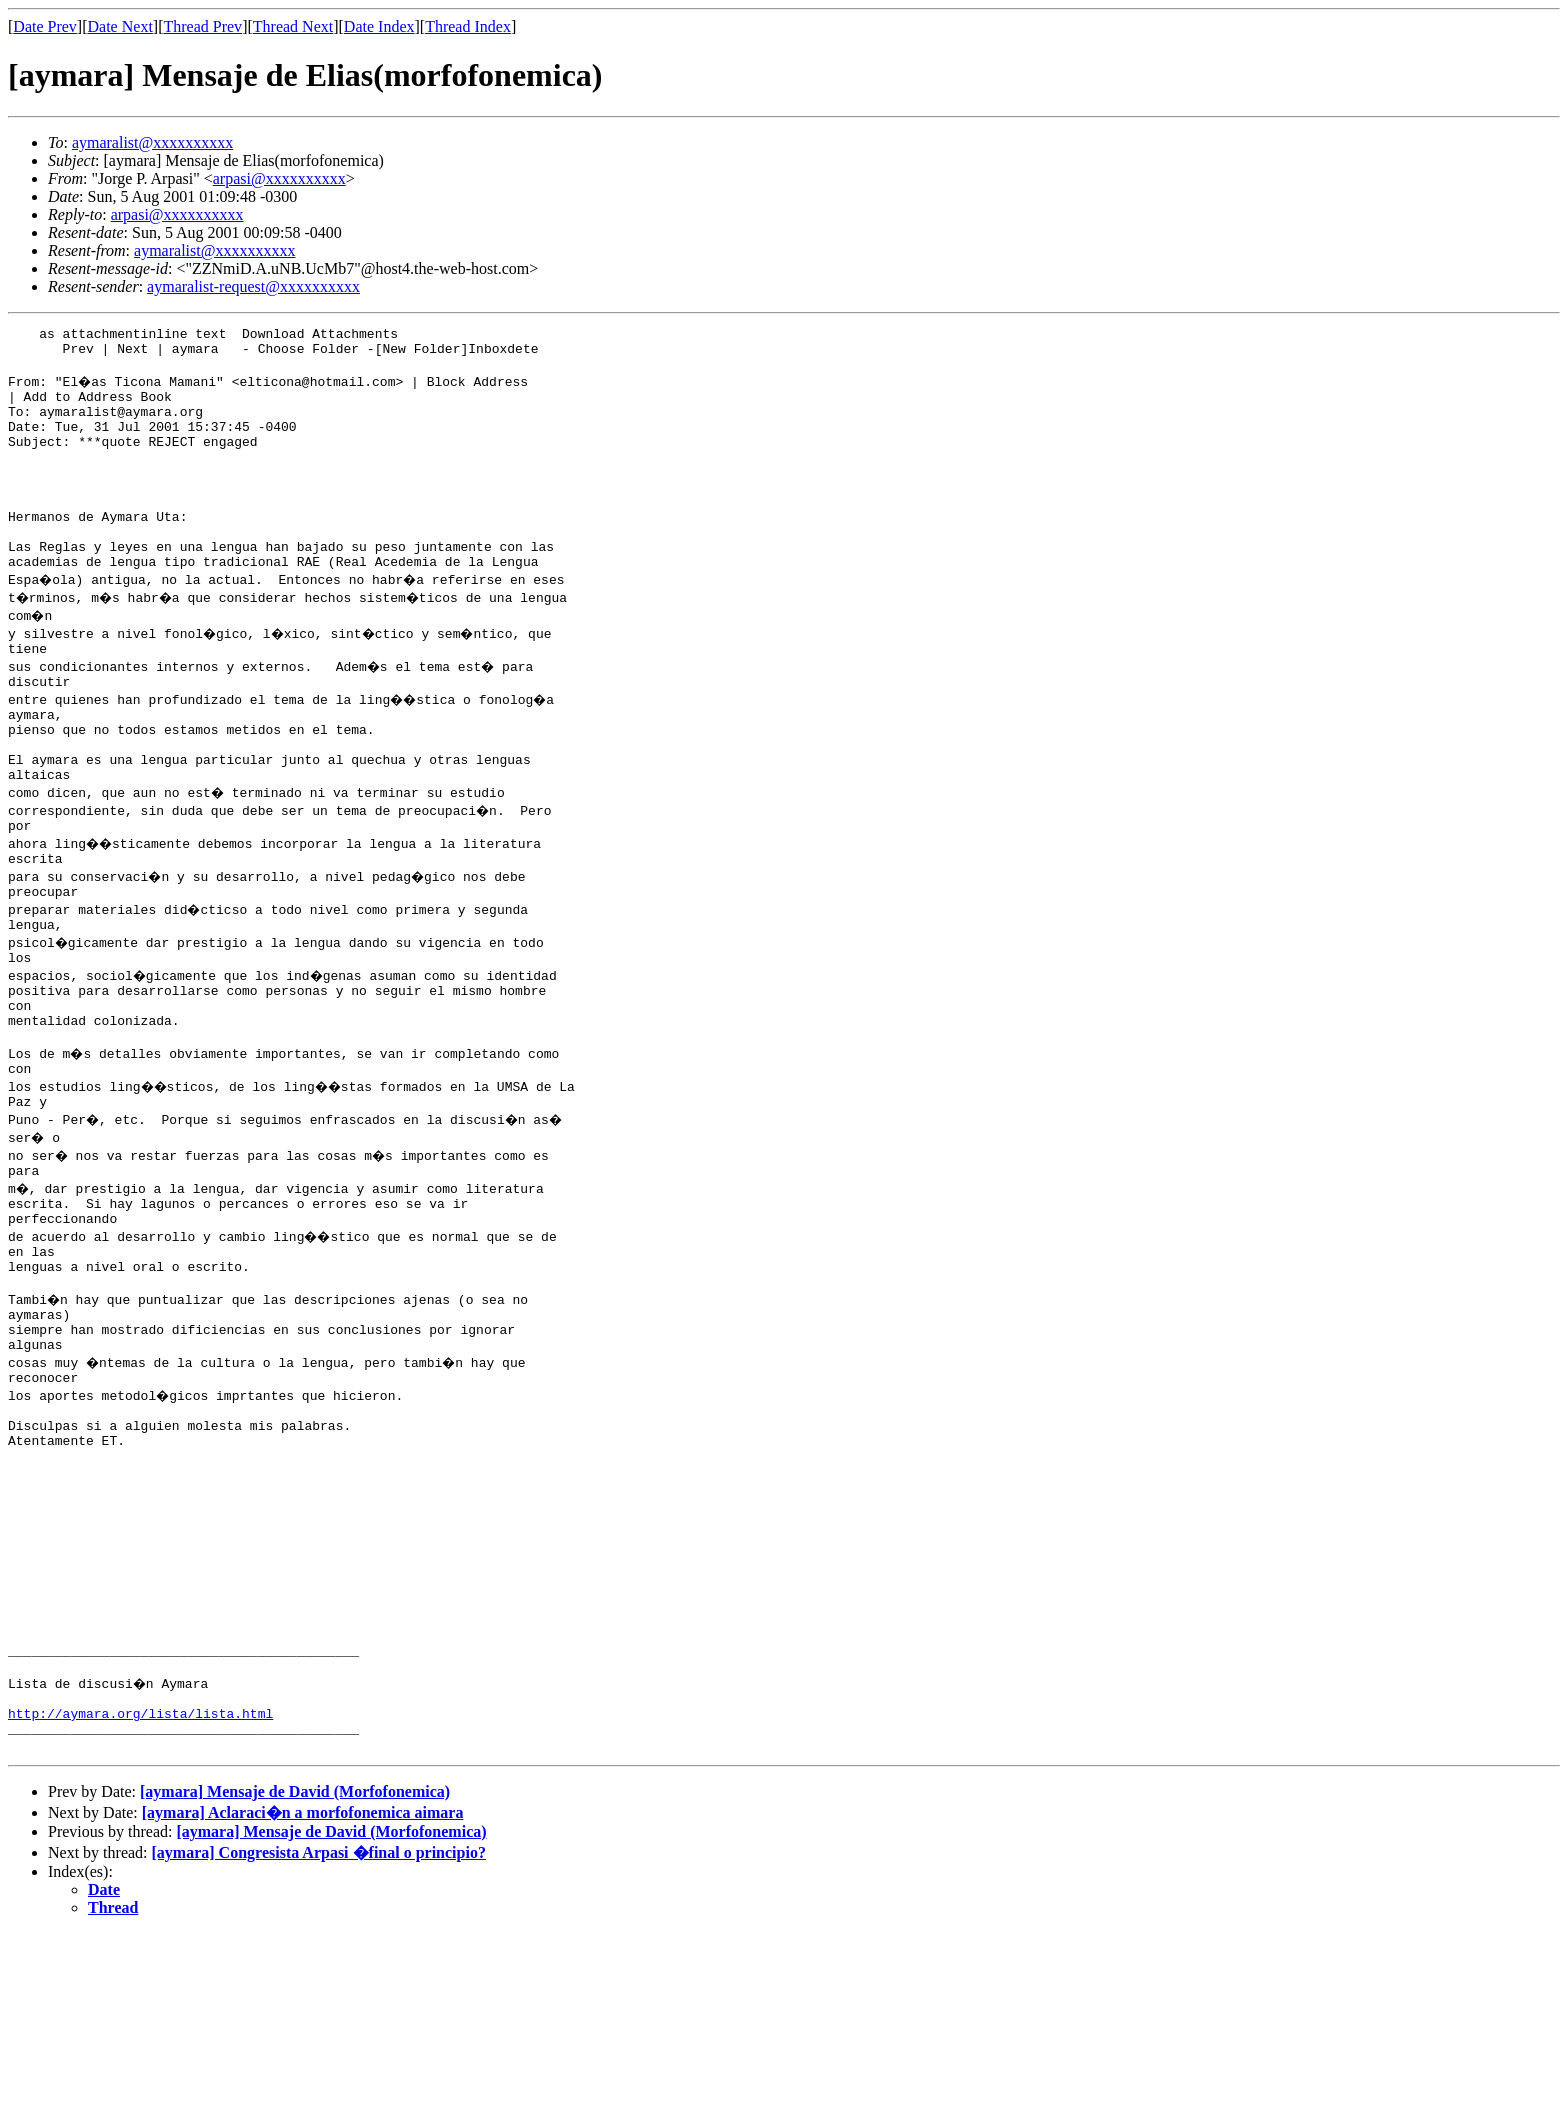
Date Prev (45, 26)
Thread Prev (202, 26)
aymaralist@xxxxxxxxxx (152, 142)
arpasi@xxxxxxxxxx (279, 178)
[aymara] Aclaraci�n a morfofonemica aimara (303, 2007)
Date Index (379, 26)
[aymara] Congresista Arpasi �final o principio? (319, 2047)
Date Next (120, 26)
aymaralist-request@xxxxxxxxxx (253, 286)
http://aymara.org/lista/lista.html (140, 1902)
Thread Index (468, 26)
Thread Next (293, 26)
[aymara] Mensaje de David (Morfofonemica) (295, 1986)
